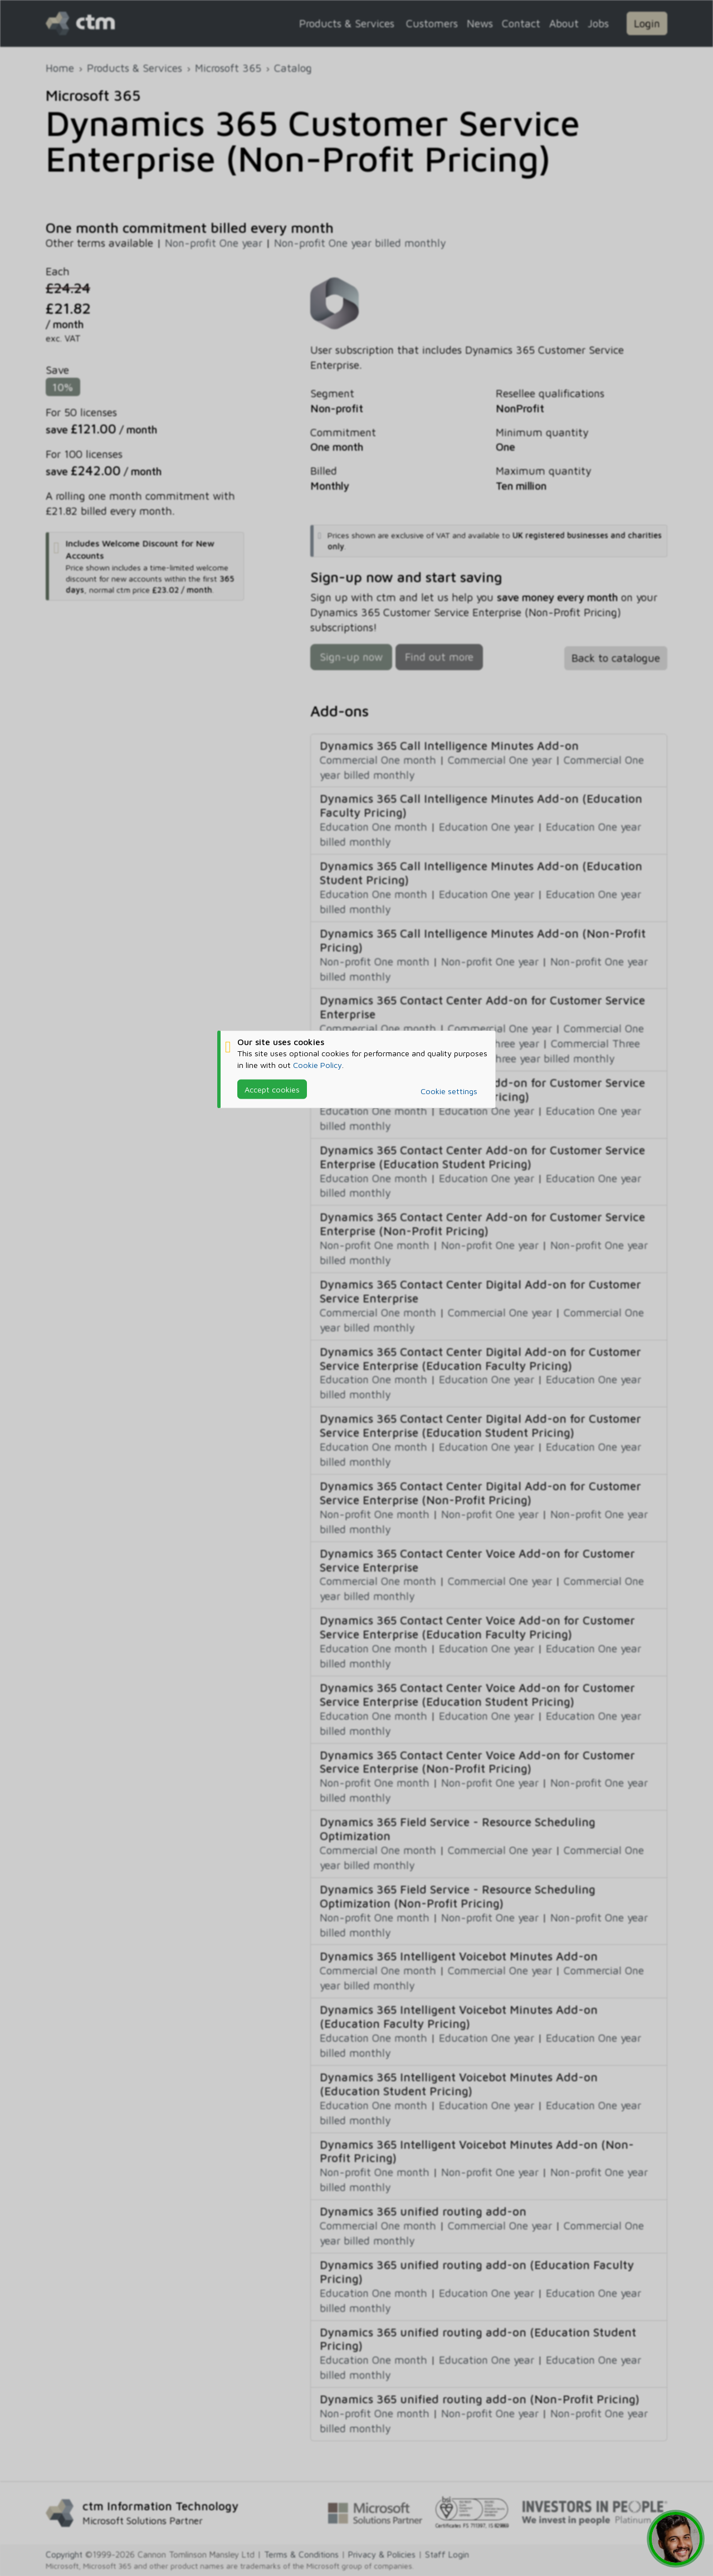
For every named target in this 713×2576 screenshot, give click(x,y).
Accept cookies (272, 1089)
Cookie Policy (317, 1064)
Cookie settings (449, 1091)
